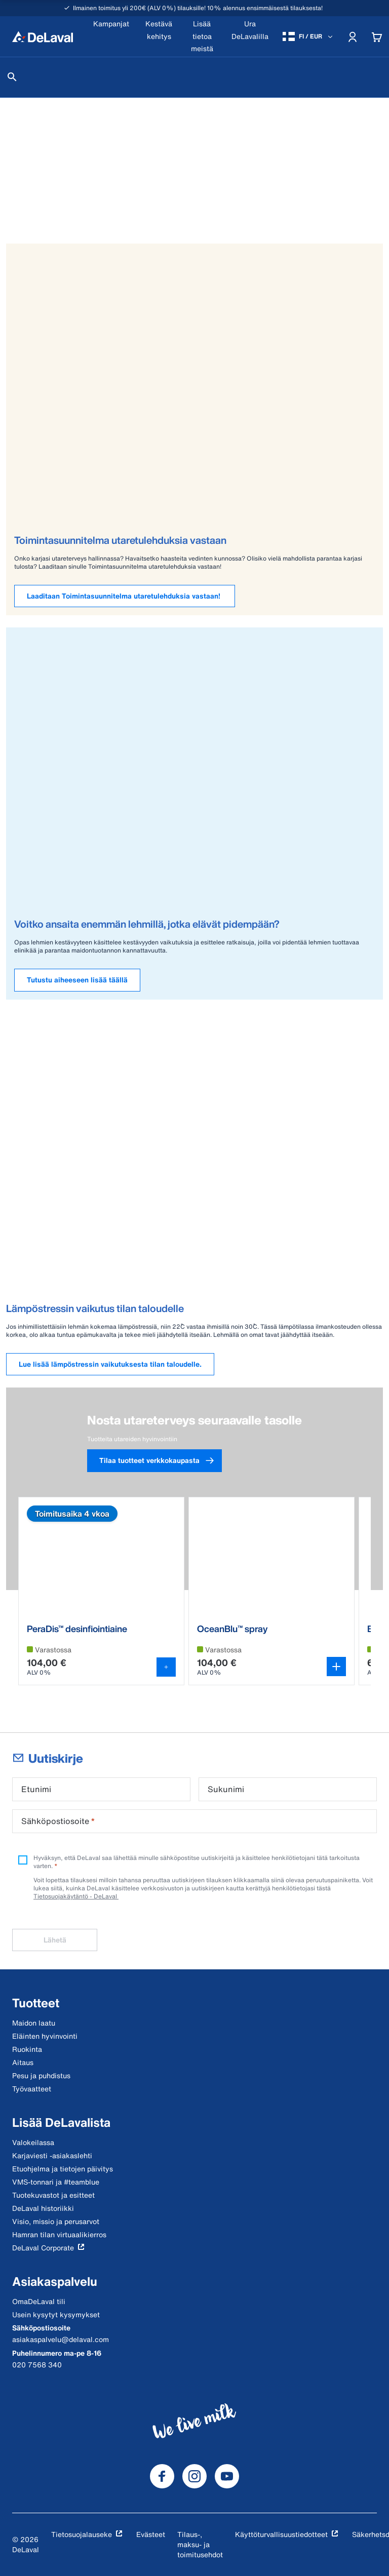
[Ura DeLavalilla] (250, 36)
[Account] (352, 36)
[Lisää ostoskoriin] (166, 1667)
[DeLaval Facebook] (162, 2476)
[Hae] (12, 77)
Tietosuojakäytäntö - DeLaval (76, 1896)
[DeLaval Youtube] (227, 2476)
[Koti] (42, 36)
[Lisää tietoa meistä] (201, 36)
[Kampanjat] (111, 36)
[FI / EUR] (308, 36)
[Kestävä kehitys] (158, 36)
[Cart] (377, 36)
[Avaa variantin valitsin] (336, 1666)
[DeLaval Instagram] (194, 2476)
